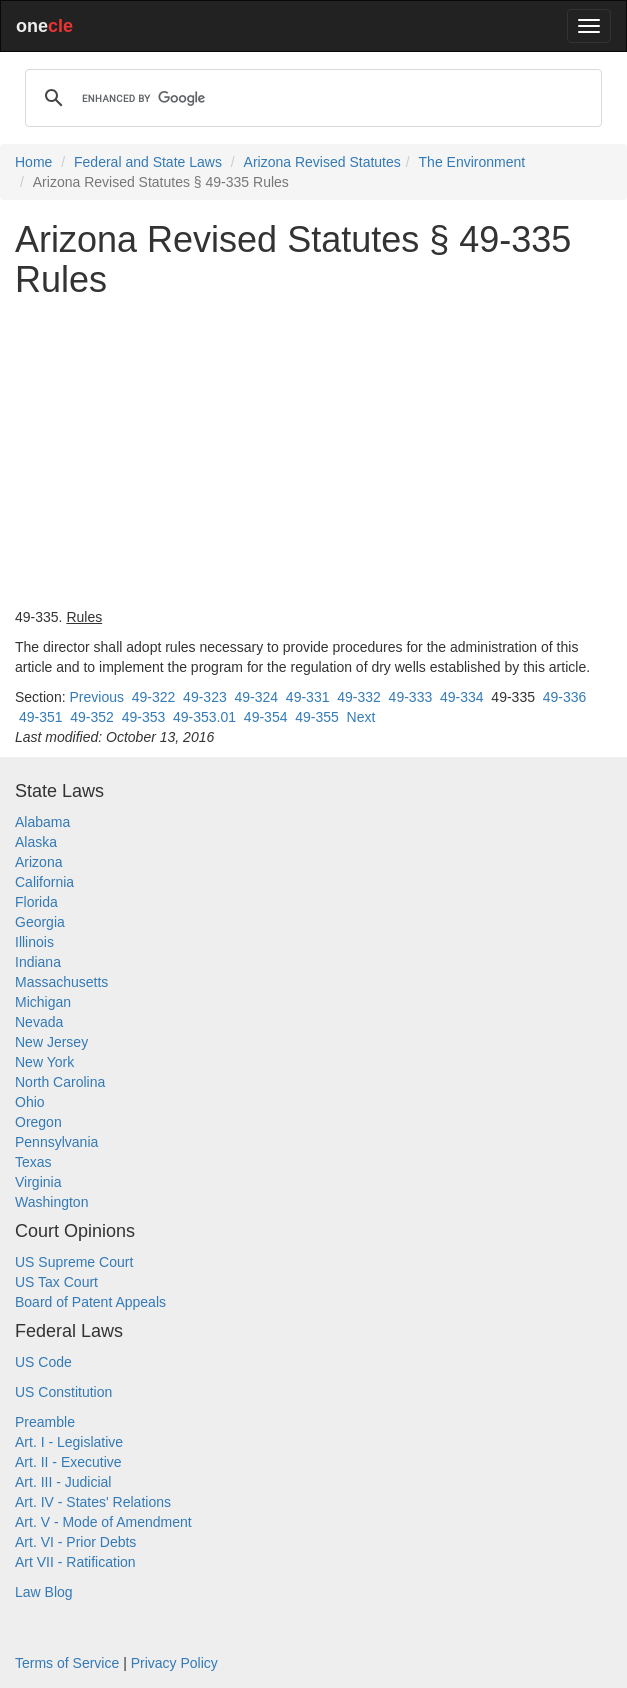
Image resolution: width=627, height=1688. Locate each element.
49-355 (317, 717)
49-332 (359, 697)
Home (33, 162)
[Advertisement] (313, 453)
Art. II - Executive (68, 1462)
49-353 (144, 717)
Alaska (36, 842)
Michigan (43, 1002)
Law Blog (44, 1592)
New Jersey (51, 1042)
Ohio (30, 1102)
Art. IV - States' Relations (93, 1502)
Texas (33, 1162)
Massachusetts (61, 982)
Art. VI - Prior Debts (75, 1542)
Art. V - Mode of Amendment (103, 1522)
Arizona (38, 862)
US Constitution (63, 1392)
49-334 (462, 697)
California (44, 882)
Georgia (40, 922)
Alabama (42, 822)
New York (44, 1062)
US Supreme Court (74, 1262)
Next (361, 717)
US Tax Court (56, 1282)
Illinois (34, 942)
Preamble (45, 1422)
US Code (43, 1362)
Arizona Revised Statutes (322, 162)
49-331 (308, 697)
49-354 (266, 717)
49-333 (411, 697)
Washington (51, 1202)
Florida (36, 902)
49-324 (256, 697)
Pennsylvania (56, 1142)
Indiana (38, 962)
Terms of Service (67, 1663)
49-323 (205, 697)
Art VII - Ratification (75, 1562)
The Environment (472, 162)
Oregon (38, 1122)
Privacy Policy (174, 1663)
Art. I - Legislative (69, 1442)
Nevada (39, 1022)
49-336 (565, 697)
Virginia (38, 1182)
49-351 (41, 717)
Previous (96, 697)
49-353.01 (204, 717)
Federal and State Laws (148, 162)
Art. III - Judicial (63, 1482)
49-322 (154, 697)
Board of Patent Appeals (90, 1302)
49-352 (92, 717)
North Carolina (60, 1082)
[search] (310, 98)
